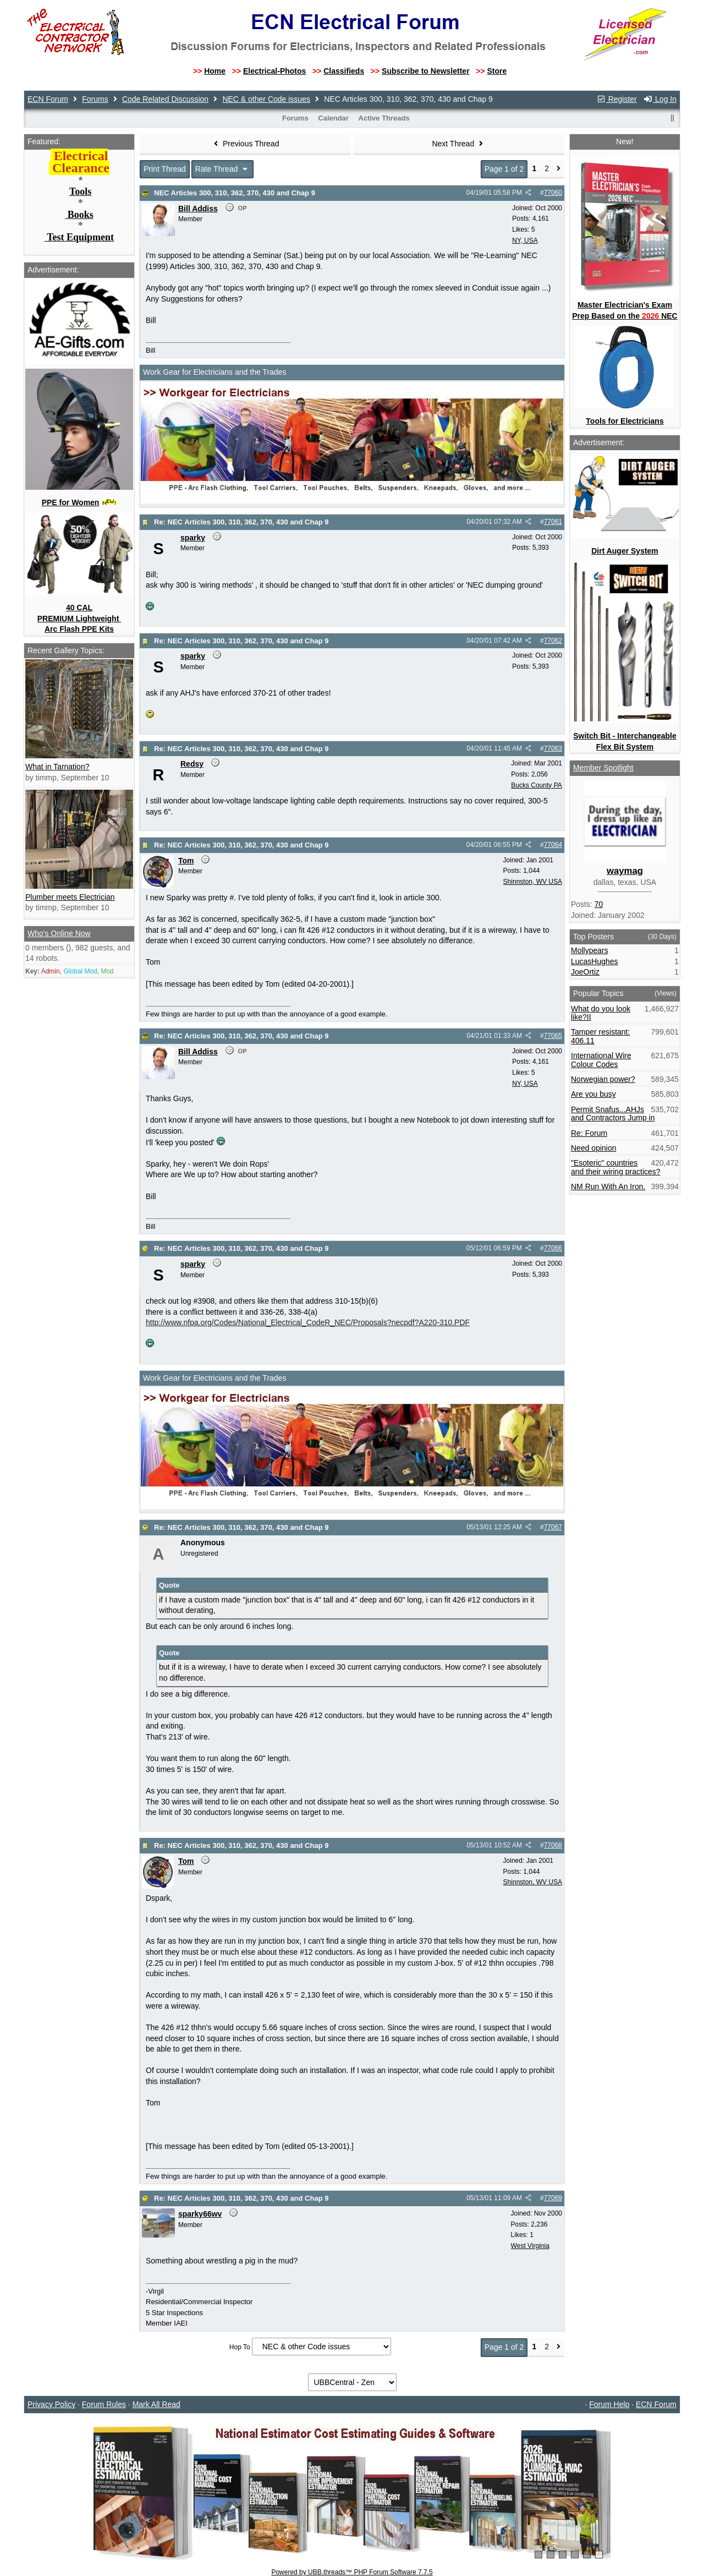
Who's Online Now (59, 933)
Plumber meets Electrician (70, 897)
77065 (553, 1036)
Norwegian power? (603, 1079)
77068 (553, 1845)
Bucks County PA (536, 785)
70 (599, 904)
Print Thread (165, 169)
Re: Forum (589, 1133)
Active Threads (384, 118)
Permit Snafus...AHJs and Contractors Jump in (613, 1113)
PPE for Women (71, 502)
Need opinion (594, 1148)
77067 (553, 1527)
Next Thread (459, 143)
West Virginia (530, 2246)
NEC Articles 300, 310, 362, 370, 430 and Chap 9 (234, 193)
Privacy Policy (51, 2404)
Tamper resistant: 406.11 (600, 1035)
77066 (553, 1248)
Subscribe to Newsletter (426, 71)
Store (497, 71)
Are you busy (593, 1094)
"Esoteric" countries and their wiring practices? (616, 1166)
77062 (553, 640)
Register (616, 99)
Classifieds (343, 71)
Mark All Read (156, 2404)
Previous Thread (245, 143)
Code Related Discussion (165, 99)
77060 (553, 192)
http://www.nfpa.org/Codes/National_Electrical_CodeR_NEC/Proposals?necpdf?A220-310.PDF (308, 1322)
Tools (80, 191)
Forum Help (609, 2404)
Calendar (333, 118)
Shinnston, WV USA (532, 881)
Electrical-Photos (274, 71)
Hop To (239, 2347)
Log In (660, 99)
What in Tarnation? (57, 766)
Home (215, 71)
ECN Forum (48, 99)
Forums (95, 99)
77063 (553, 748)
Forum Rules (104, 2404)
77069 (553, 2198)
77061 (553, 522)
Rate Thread (222, 169)
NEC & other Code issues (266, 99)
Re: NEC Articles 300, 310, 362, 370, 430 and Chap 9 (241, 522)
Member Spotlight (603, 767)
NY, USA (524, 240)
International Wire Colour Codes (601, 1059)
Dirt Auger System (624, 550)
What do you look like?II (600, 1012)
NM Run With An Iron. (608, 1186)
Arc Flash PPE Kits (79, 629)
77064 (553, 845)
